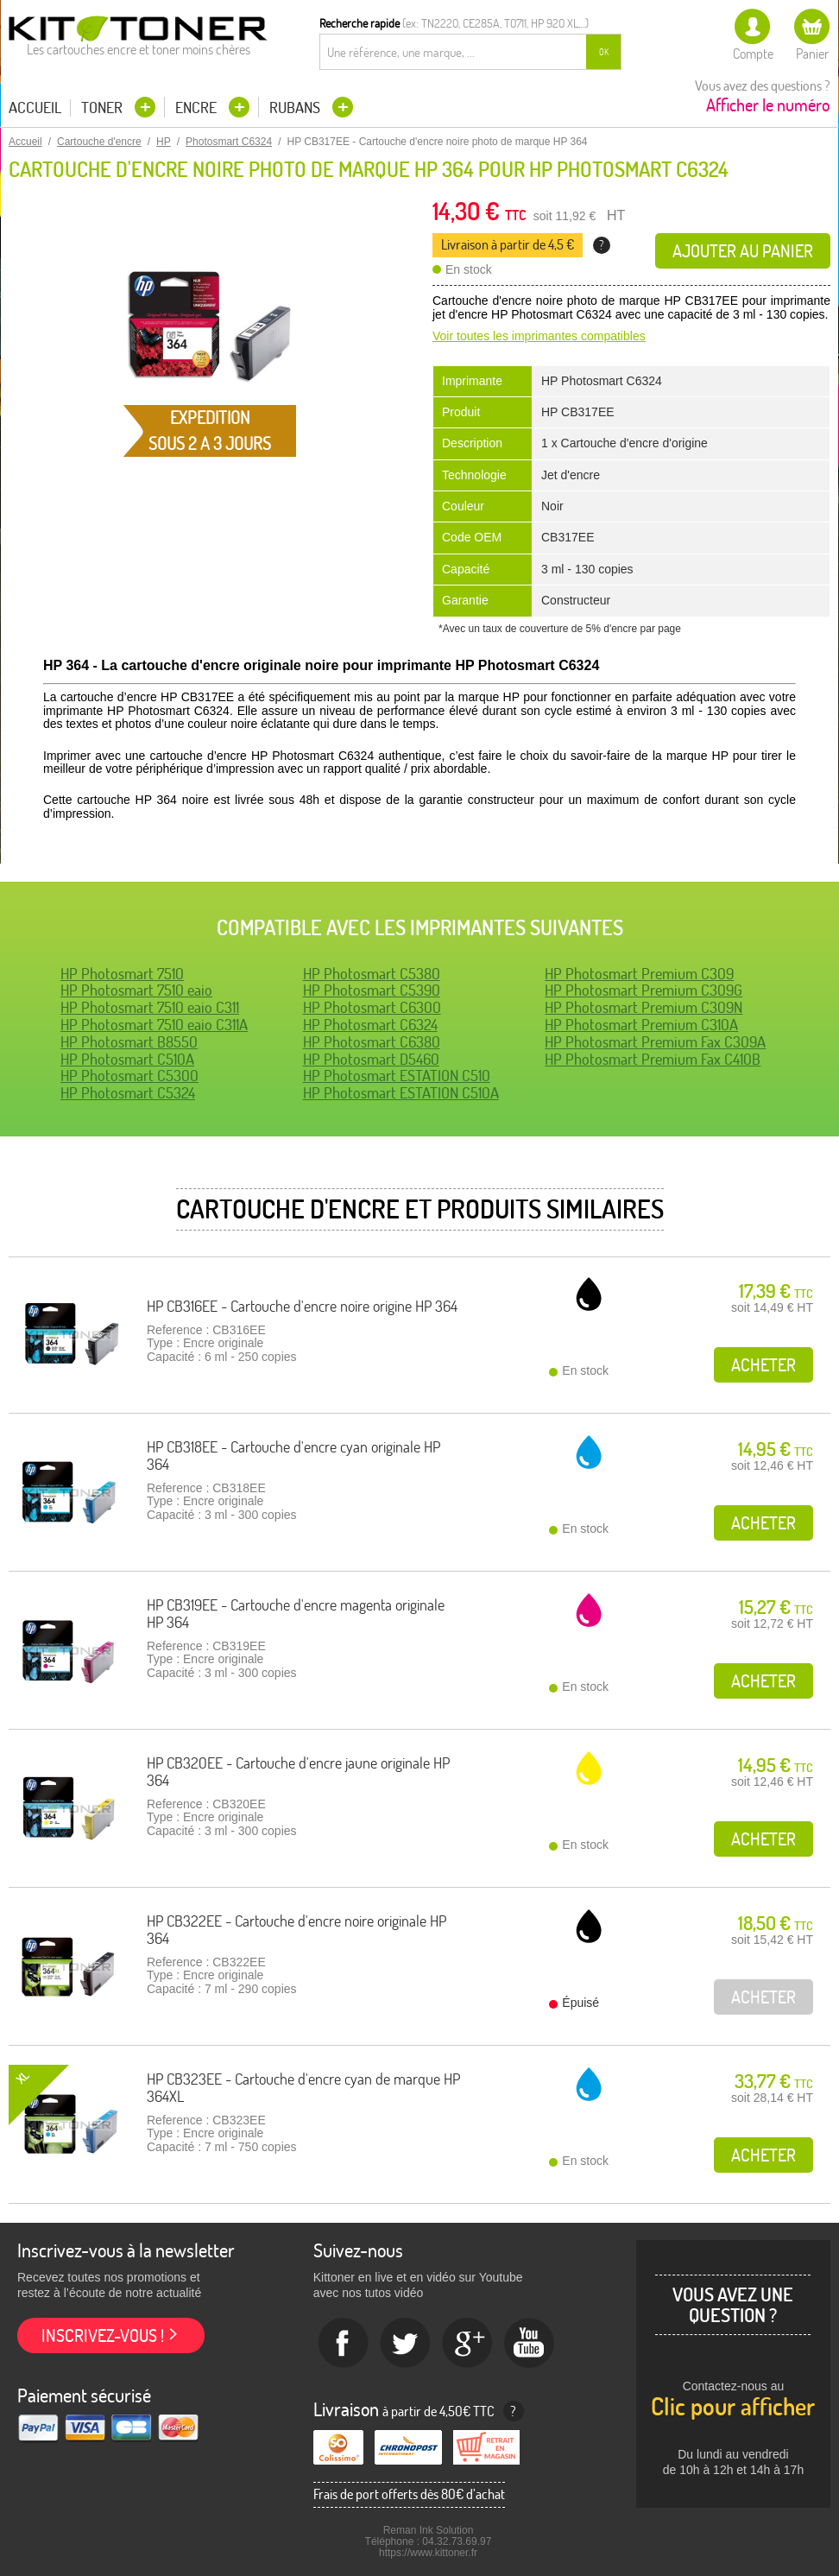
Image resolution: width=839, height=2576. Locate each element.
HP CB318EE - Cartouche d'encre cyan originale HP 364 (293, 1455)
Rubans (296, 107)
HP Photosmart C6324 (370, 1025)
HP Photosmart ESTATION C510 (396, 1075)
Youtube (530, 2344)
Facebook (343, 2344)
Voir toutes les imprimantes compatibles (539, 336)
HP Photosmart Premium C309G (643, 990)
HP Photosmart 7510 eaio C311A (154, 1025)
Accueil (35, 108)
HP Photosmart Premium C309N (643, 1007)
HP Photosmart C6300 (372, 1007)
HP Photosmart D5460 (371, 1059)
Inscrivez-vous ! (102, 2335)
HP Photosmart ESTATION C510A (401, 1093)
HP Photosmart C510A (127, 1059)
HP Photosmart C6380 (371, 1042)
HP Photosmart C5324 (127, 1093)
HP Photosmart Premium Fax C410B (652, 1059)
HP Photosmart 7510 (122, 974)
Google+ (468, 2344)
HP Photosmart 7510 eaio (136, 990)
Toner (103, 107)
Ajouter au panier (742, 251)
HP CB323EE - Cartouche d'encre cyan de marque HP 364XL (303, 2087)
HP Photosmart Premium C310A (641, 1025)
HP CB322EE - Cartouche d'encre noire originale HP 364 (296, 1929)
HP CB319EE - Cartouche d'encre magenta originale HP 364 (296, 1613)
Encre (197, 107)
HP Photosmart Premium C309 (639, 974)
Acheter (763, 1365)
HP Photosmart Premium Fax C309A (655, 1042)
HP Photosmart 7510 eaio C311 (149, 1007)
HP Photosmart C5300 (129, 1075)
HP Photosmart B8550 (129, 1042)
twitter (406, 2344)
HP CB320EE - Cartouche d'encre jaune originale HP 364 (298, 1771)
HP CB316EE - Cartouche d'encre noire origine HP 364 (302, 1306)
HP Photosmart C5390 (371, 990)
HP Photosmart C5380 (371, 974)
